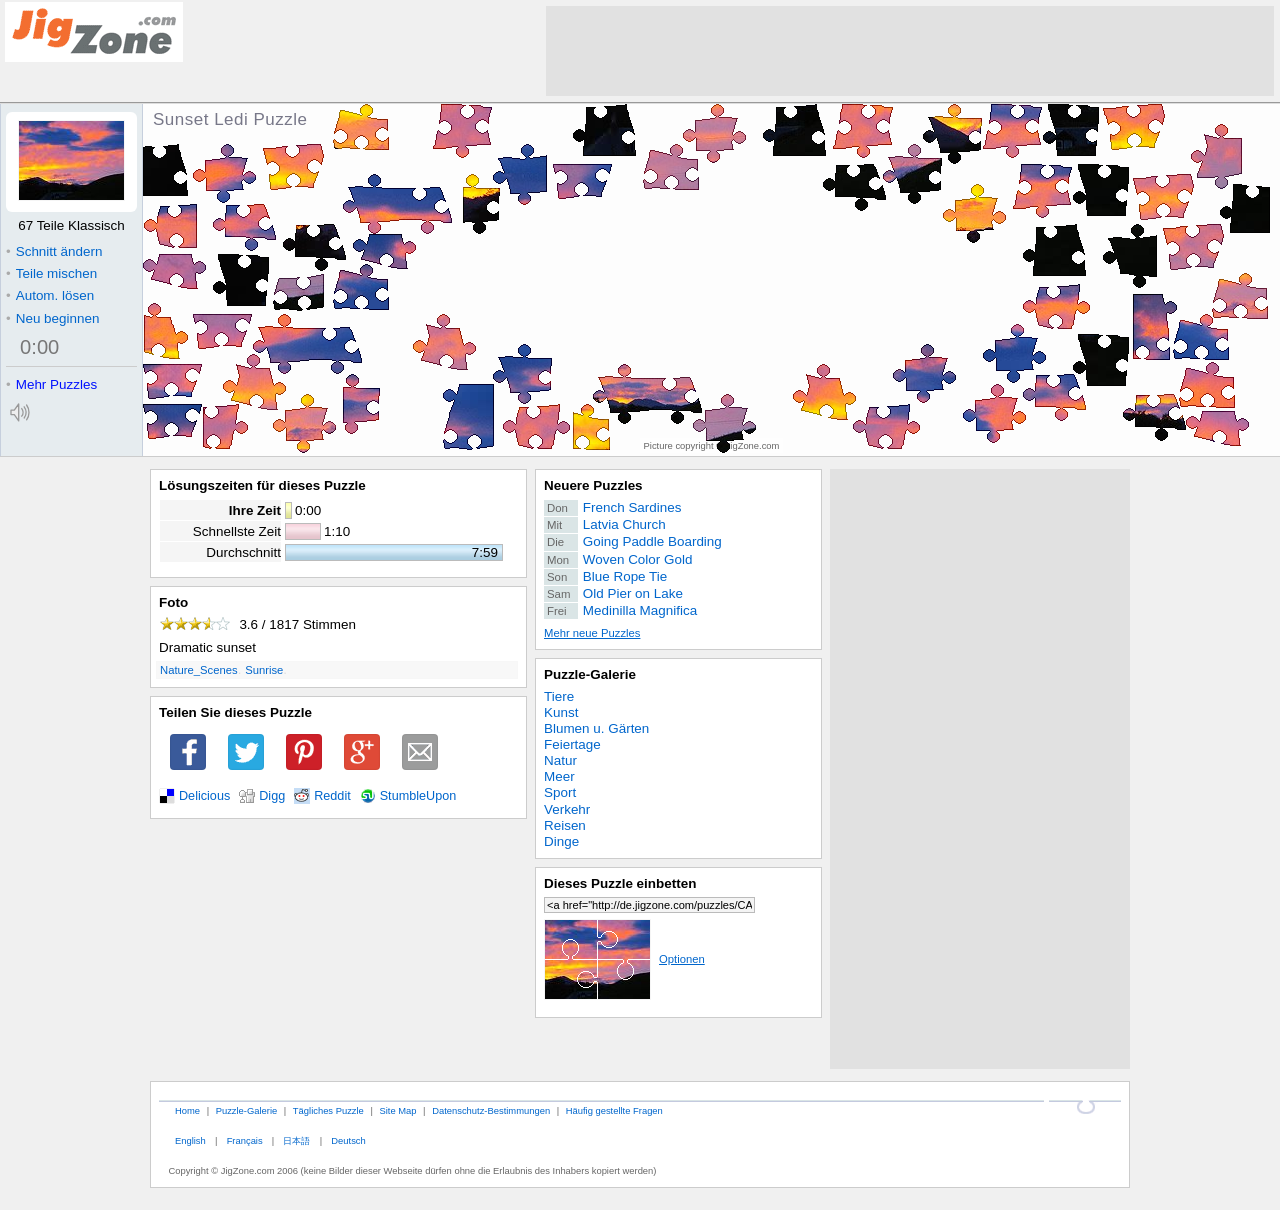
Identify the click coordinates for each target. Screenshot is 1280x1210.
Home (187, 1110)
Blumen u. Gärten (596, 728)
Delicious (204, 796)
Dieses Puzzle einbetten (620, 883)
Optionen (624, 959)
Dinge (561, 841)
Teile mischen (51, 273)
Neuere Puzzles (593, 485)
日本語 (296, 1140)
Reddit (332, 796)
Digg (272, 796)
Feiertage (572, 744)
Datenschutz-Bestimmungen (491, 1110)
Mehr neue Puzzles (592, 633)
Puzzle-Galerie (590, 674)
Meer (559, 776)
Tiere (559, 696)
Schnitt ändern (54, 251)
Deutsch (348, 1140)
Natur (560, 760)
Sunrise (264, 670)
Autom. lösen (50, 295)
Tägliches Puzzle (328, 1110)
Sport (560, 792)
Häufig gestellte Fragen (614, 1110)
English (190, 1140)
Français (245, 1140)
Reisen (565, 825)
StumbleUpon (418, 796)
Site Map (397, 1110)
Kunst (561, 712)
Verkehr (567, 809)
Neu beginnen (52, 318)
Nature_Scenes (199, 670)
